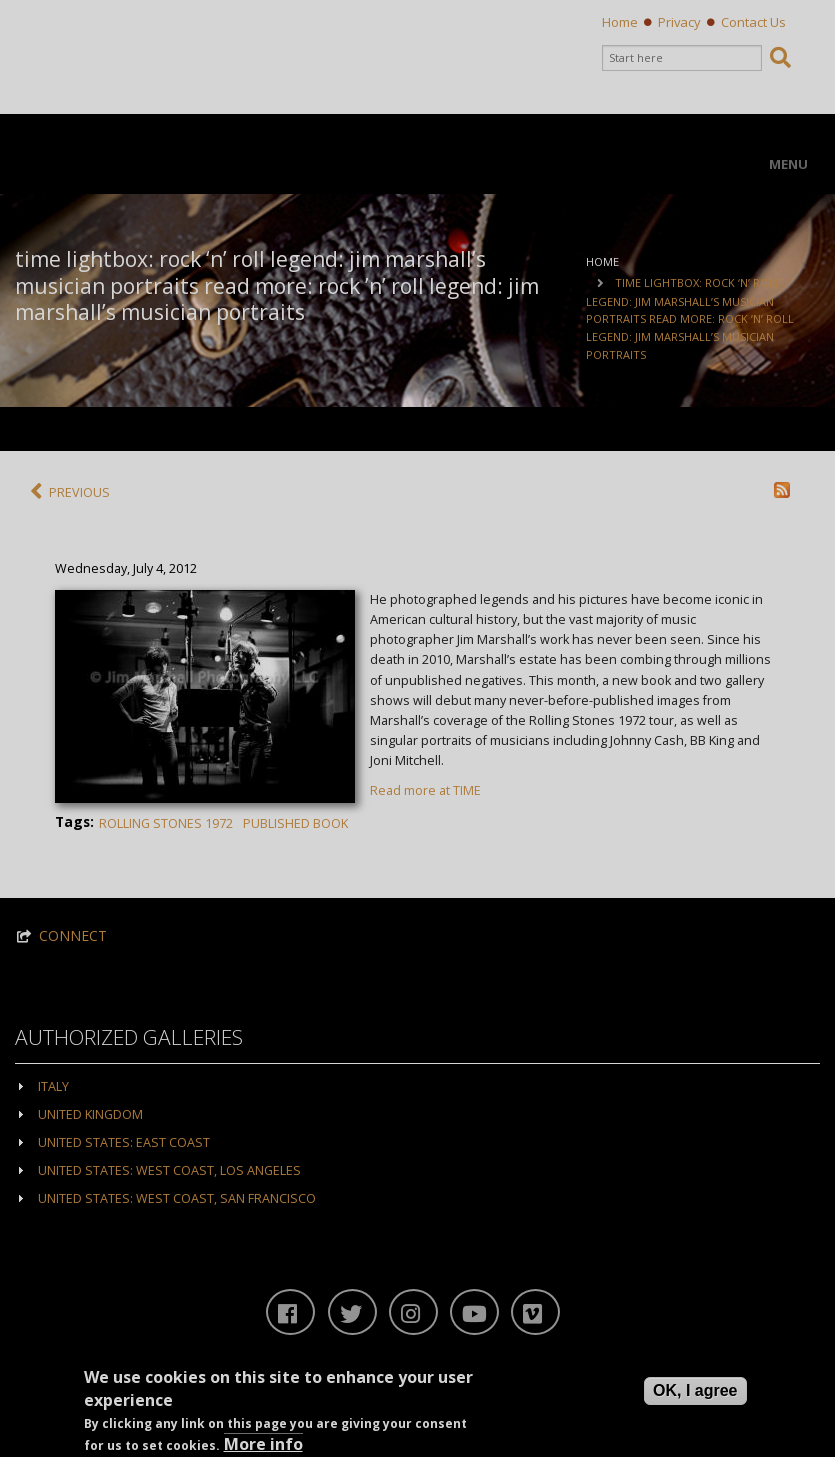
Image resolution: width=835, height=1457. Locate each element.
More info (263, 1445)
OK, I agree (695, 1391)
